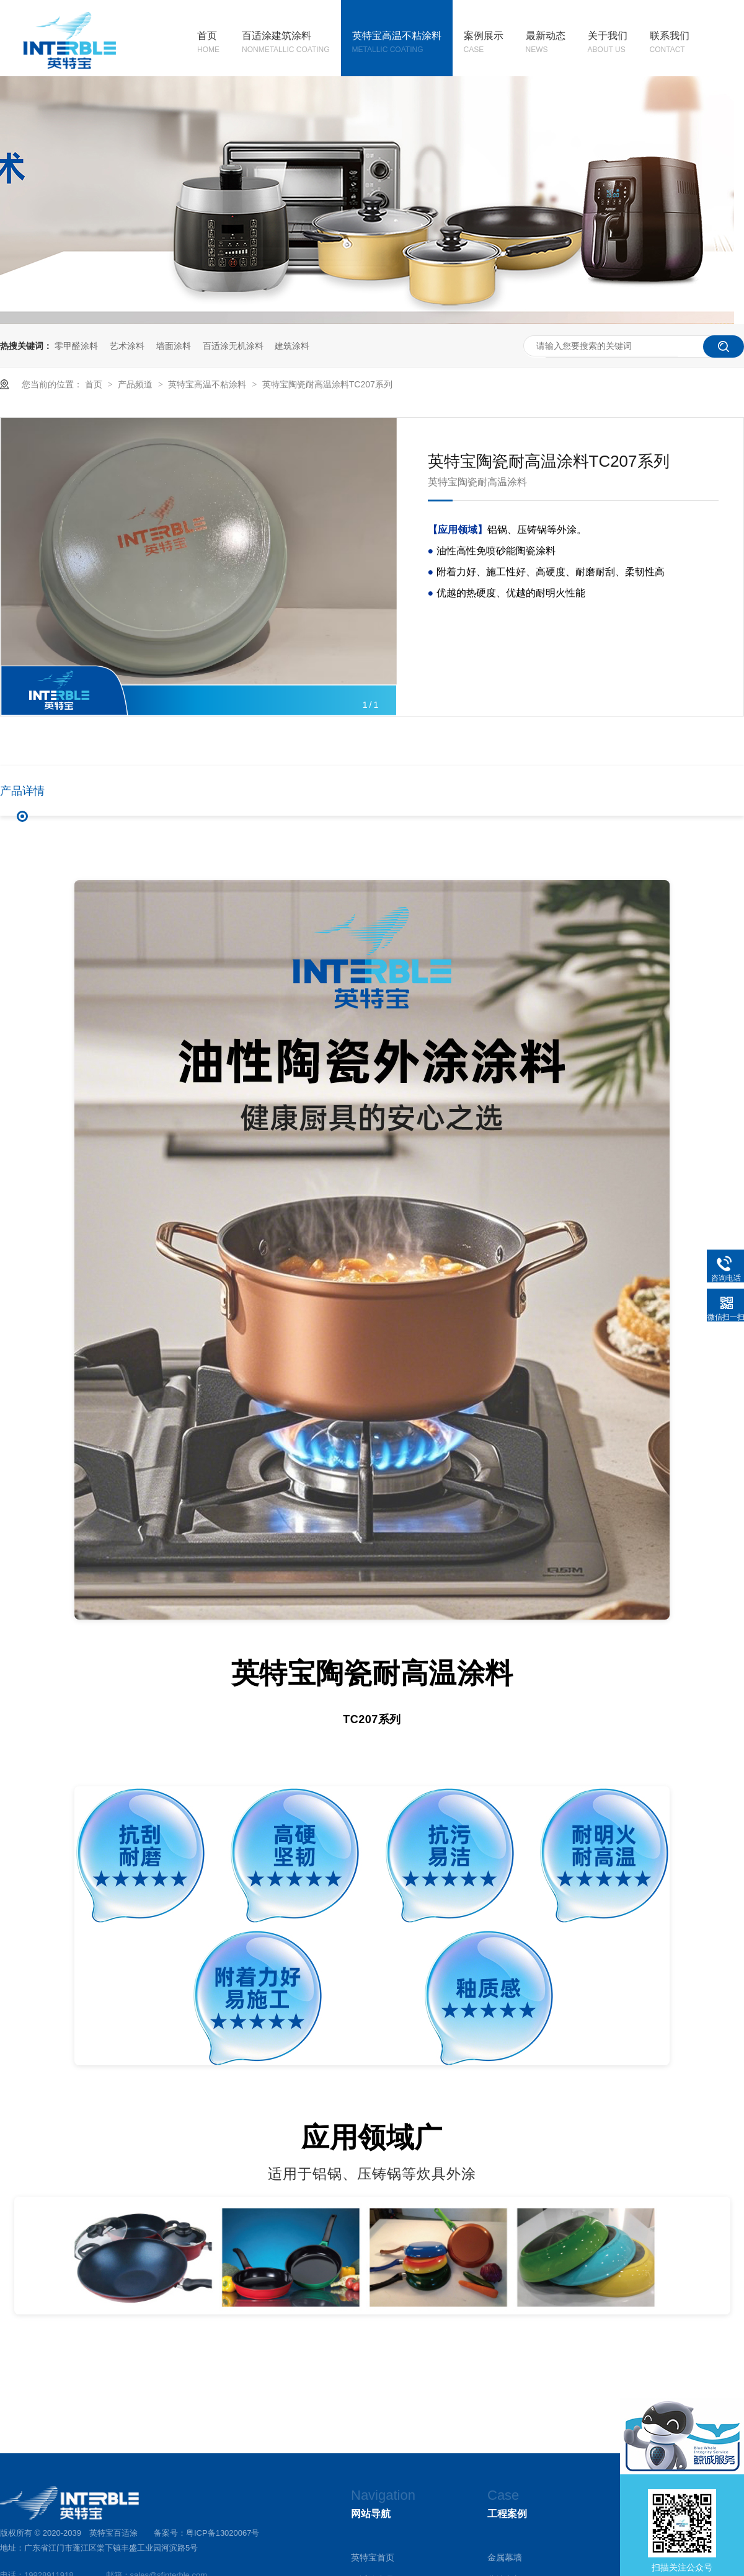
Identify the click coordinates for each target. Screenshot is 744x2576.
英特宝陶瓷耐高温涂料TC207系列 (327, 384)
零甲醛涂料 (76, 346)
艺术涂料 (127, 346)
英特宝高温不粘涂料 (396, 43)
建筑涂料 (292, 346)
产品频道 (136, 384)
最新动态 (545, 43)
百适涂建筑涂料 (286, 43)
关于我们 (607, 43)
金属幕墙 (504, 2557)
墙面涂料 (173, 346)
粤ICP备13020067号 (223, 2533)
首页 (208, 43)
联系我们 (669, 43)
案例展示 (483, 43)
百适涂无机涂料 (233, 346)
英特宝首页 (372, 2557)
